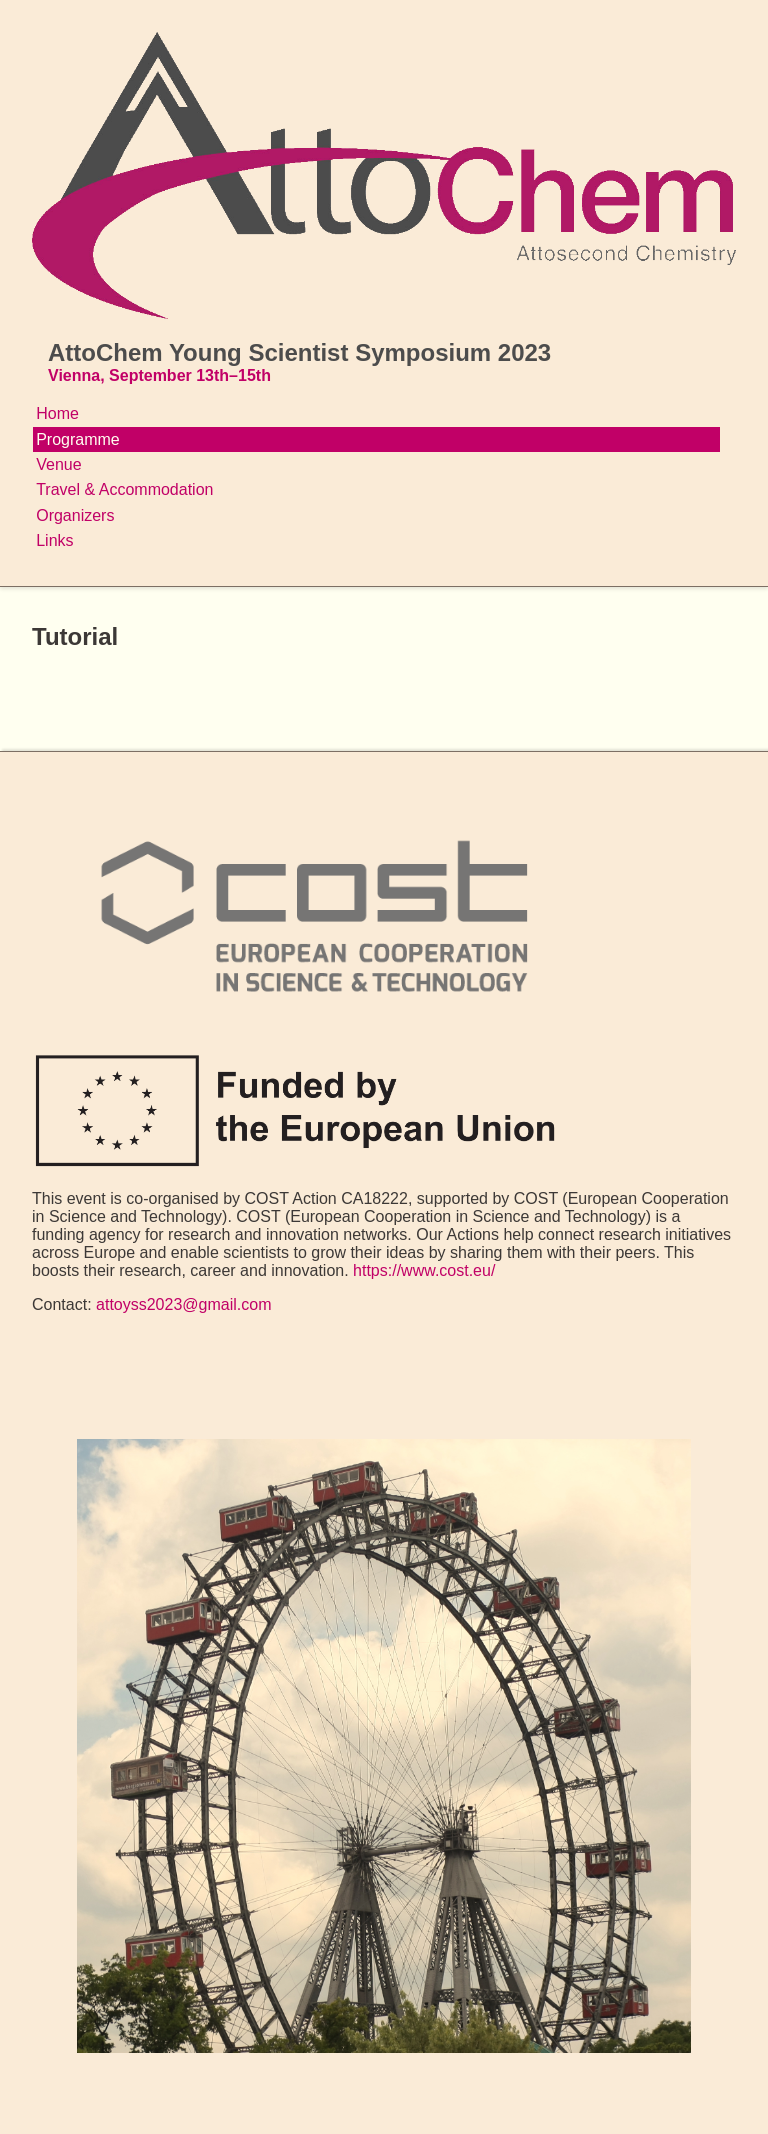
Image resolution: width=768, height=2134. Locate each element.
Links (54, 540)
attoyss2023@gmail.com (183, 1304)
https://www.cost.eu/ (424, 1270)
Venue (58, 464)
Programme (78, 439)
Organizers (75, 515)
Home (57, 413)
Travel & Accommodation (124, 489)
